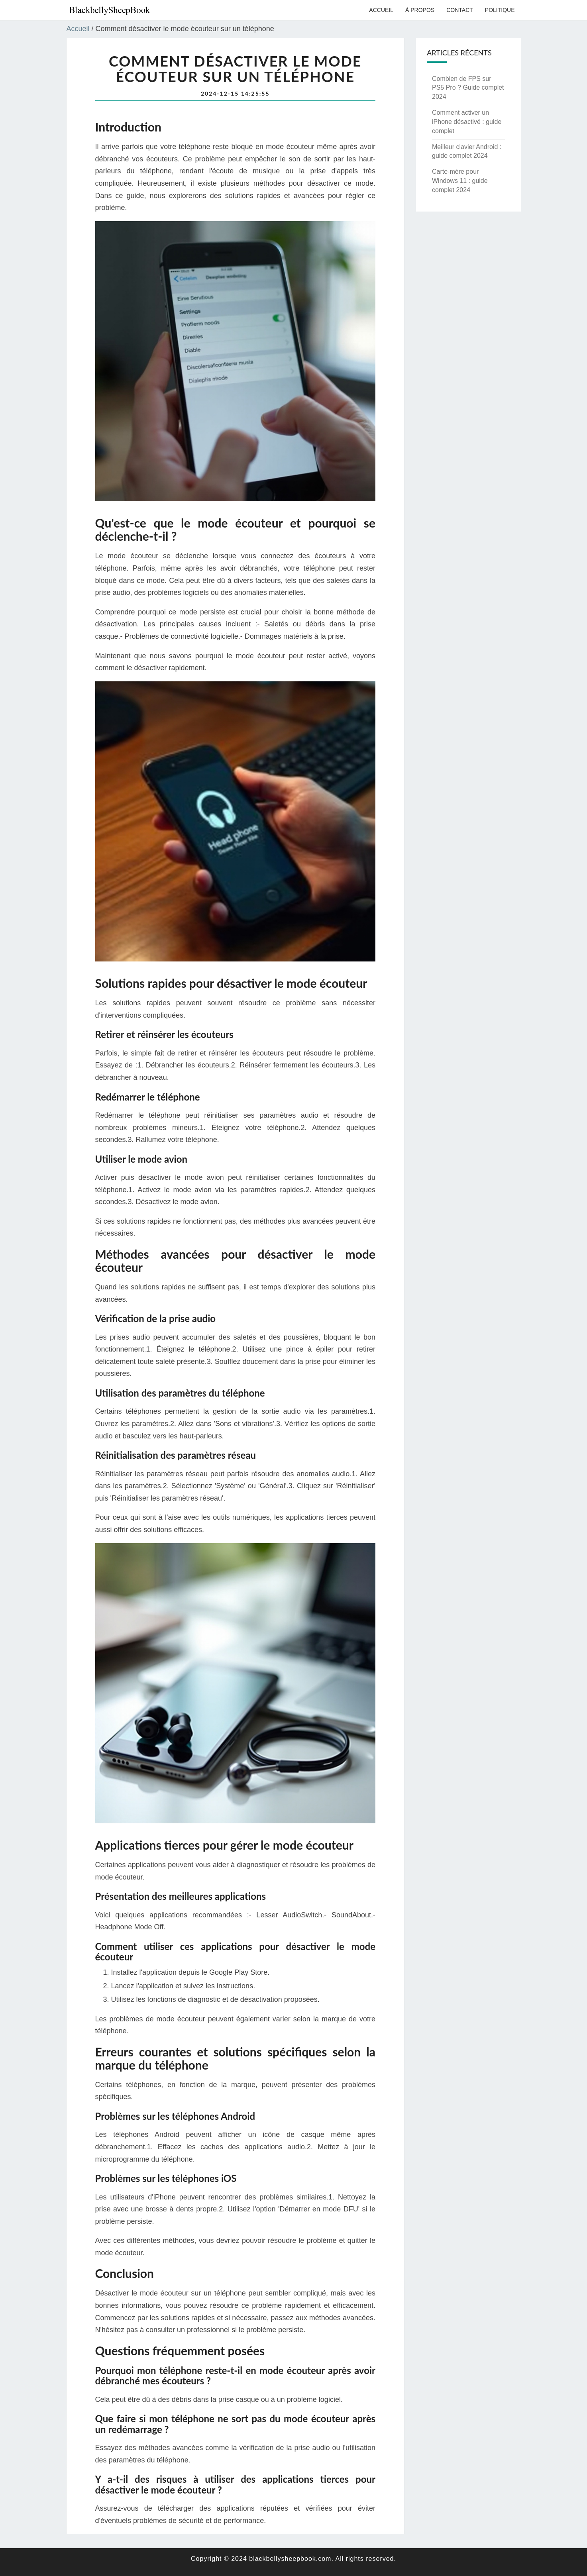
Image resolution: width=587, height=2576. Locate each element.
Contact (459, 10)
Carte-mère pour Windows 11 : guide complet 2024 (460, 180)
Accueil (381, 10)
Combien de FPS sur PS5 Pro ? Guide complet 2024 (468, 87)
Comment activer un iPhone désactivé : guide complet (466, 121)
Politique (500, 10)
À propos (419, 10)
